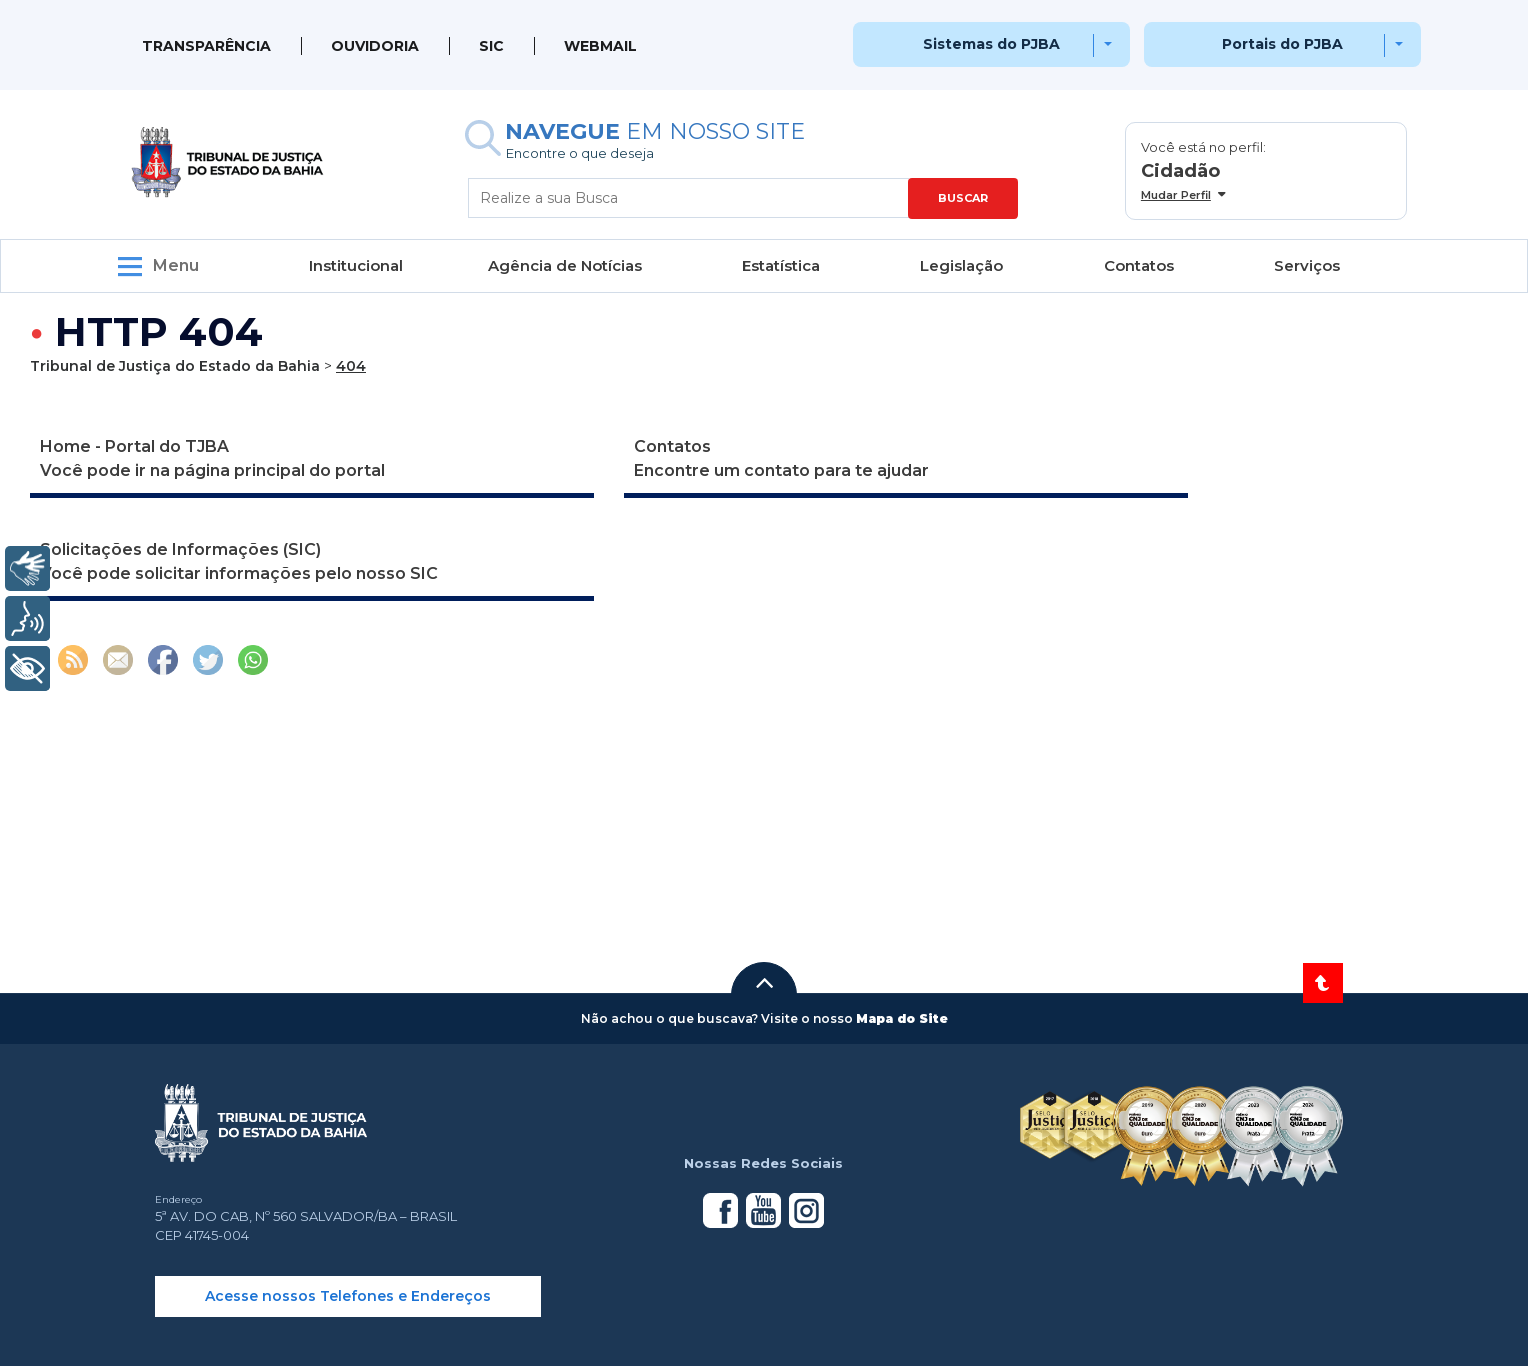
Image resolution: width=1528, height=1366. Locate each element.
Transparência (206, 46)
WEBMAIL (600, 46)
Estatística (781, 265)
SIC (491, 46)
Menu (176, 265)
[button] (764, 983)
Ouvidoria (375, 46)
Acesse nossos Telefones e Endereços (348, 1296)
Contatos (1139, 265)
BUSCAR (963, 198)
